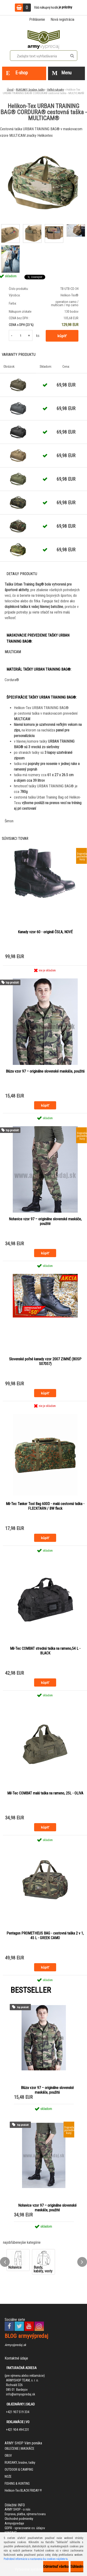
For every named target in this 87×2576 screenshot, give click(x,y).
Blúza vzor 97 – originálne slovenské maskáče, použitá (45, 1071)
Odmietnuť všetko (56, 2566)
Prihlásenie (37, 19)
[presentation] (5, 2262)
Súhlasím (77, 2566)
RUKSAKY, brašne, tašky (30, 89)
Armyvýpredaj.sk (15, 2345)
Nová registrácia (62, 19)
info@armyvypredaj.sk (20, 2394)
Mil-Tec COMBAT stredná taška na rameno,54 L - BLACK (45, 1650)
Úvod (10, 89)
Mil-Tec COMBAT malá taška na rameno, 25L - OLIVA (45, 1793)
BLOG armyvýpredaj (26, 2336)
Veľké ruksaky (55, 89)
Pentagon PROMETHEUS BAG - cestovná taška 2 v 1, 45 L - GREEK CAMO (45, 1935)
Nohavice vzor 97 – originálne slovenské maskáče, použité (45, 1221)
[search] (72, 55)
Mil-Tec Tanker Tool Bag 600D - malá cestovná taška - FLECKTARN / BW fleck (45, 1506)
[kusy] (20, 335)
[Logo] (43, 38)
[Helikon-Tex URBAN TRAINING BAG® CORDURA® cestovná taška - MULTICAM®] (11, 227)
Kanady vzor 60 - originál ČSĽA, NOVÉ (45, 932)
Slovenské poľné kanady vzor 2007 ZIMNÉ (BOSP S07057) (45, 1361)
